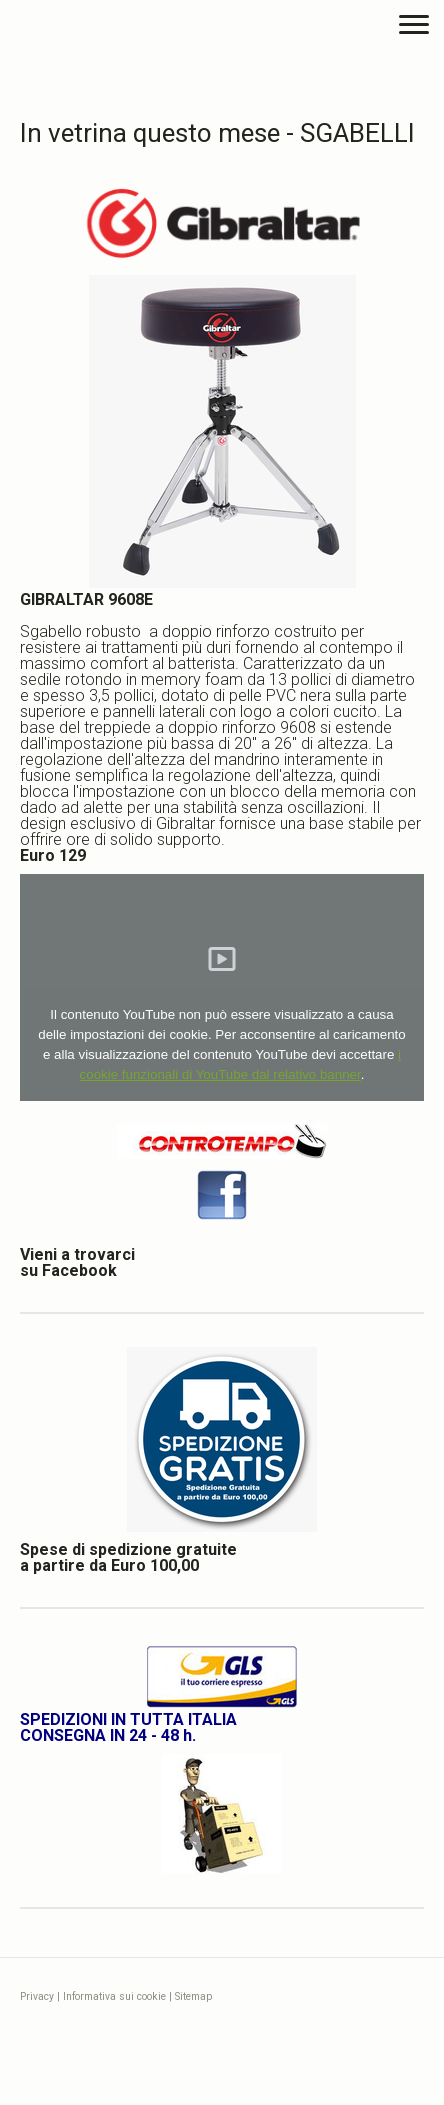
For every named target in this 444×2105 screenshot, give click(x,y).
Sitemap (193, 1996)
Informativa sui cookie (114, 1996)
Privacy (37, 1996)
